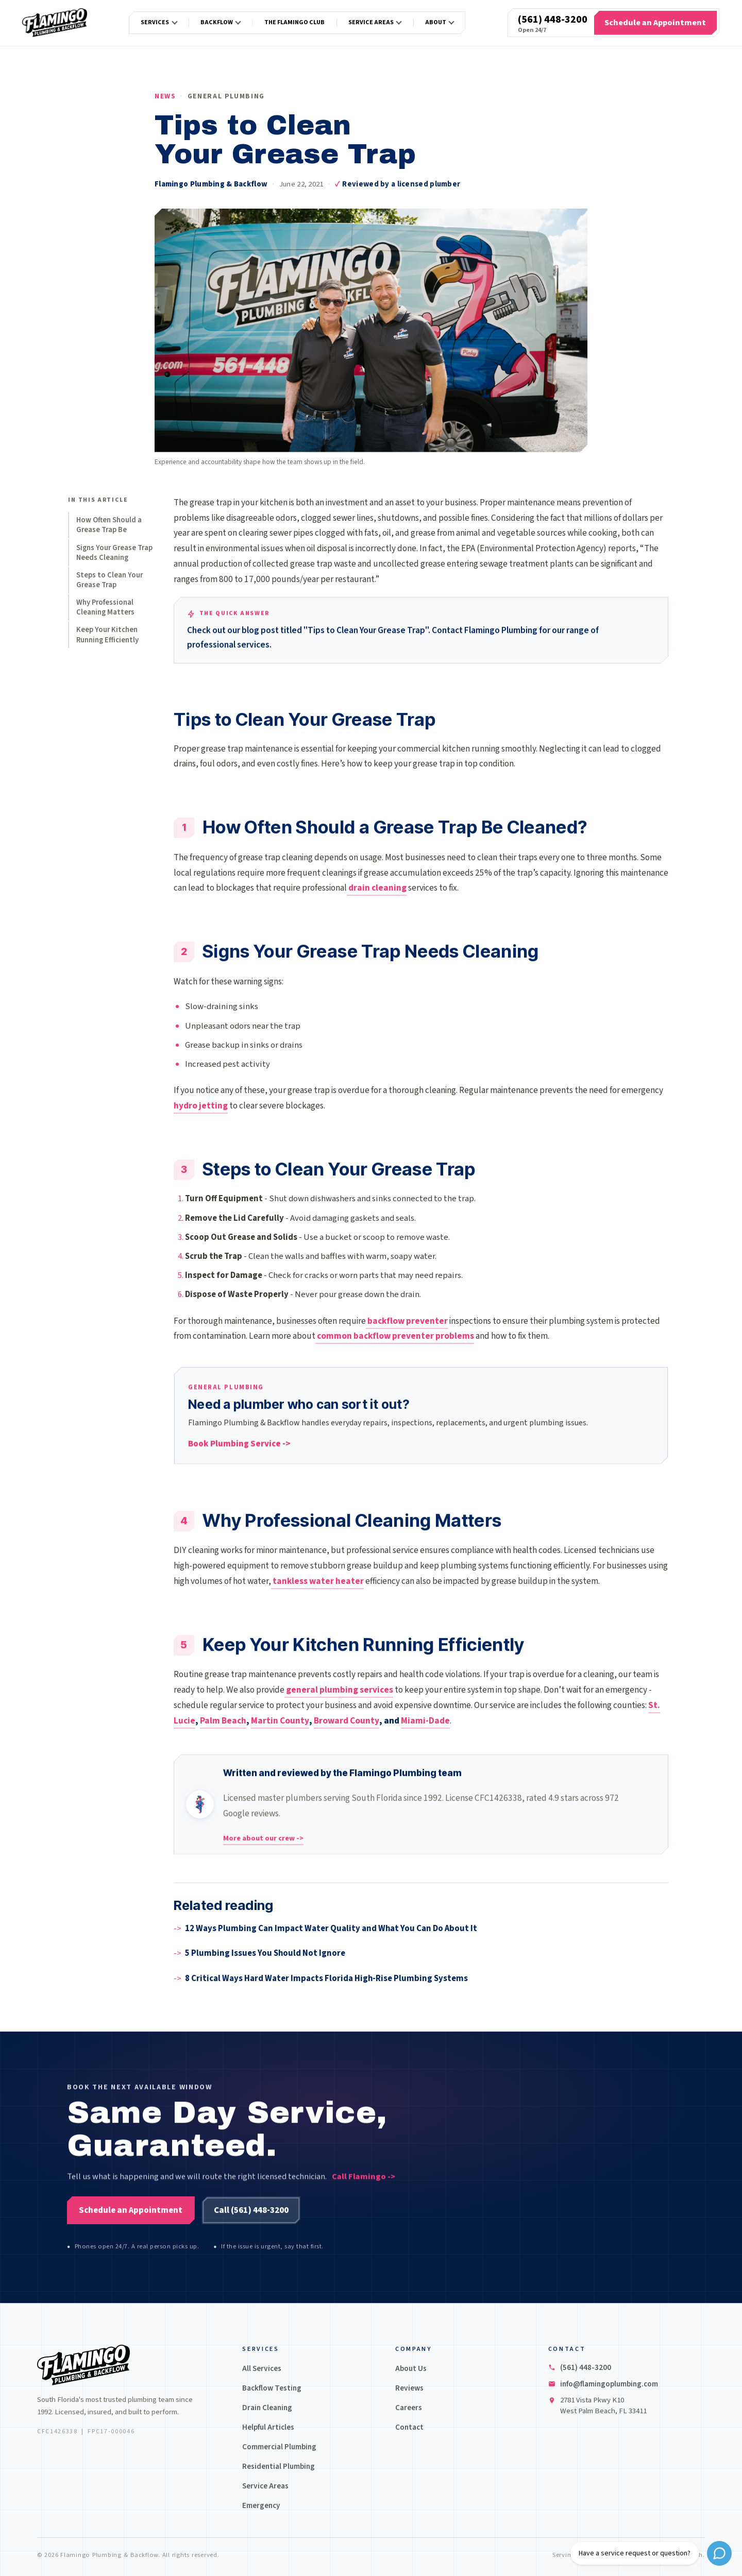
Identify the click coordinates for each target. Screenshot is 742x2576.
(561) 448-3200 (552, 19)
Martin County (280, 1720)
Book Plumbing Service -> (239, 1447)
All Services (261, 2368)
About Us (411, 2368)
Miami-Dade (425, 1720)
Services (155, 22)
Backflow (216, 22)
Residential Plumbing (278, 2466)
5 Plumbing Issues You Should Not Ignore (265, 1953)
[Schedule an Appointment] (655, 23)
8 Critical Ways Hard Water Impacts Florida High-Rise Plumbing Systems (326, 1978)
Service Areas (371, 22)
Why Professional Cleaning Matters (105, 607)
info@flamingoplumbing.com (609, 2384)
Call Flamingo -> (363, 2186)
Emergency (261, 2505)
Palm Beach (223, 1720)
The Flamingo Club (294, 22)
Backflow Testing (271, 2388)
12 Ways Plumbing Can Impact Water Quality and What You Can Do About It (331, 1928)
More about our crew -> (263, 1840)
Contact (409, 2427)
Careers (408, 2407)
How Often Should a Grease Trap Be (109, 525)
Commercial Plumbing (279, 2446)
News (165, 96)
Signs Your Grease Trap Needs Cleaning (114, 552)
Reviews (409, 2388)
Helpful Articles (268, 2427)
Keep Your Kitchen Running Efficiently (107, 634)
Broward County (346, 1720)
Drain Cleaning (267, 2407)
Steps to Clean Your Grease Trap (109, 580)
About (435, 22)
